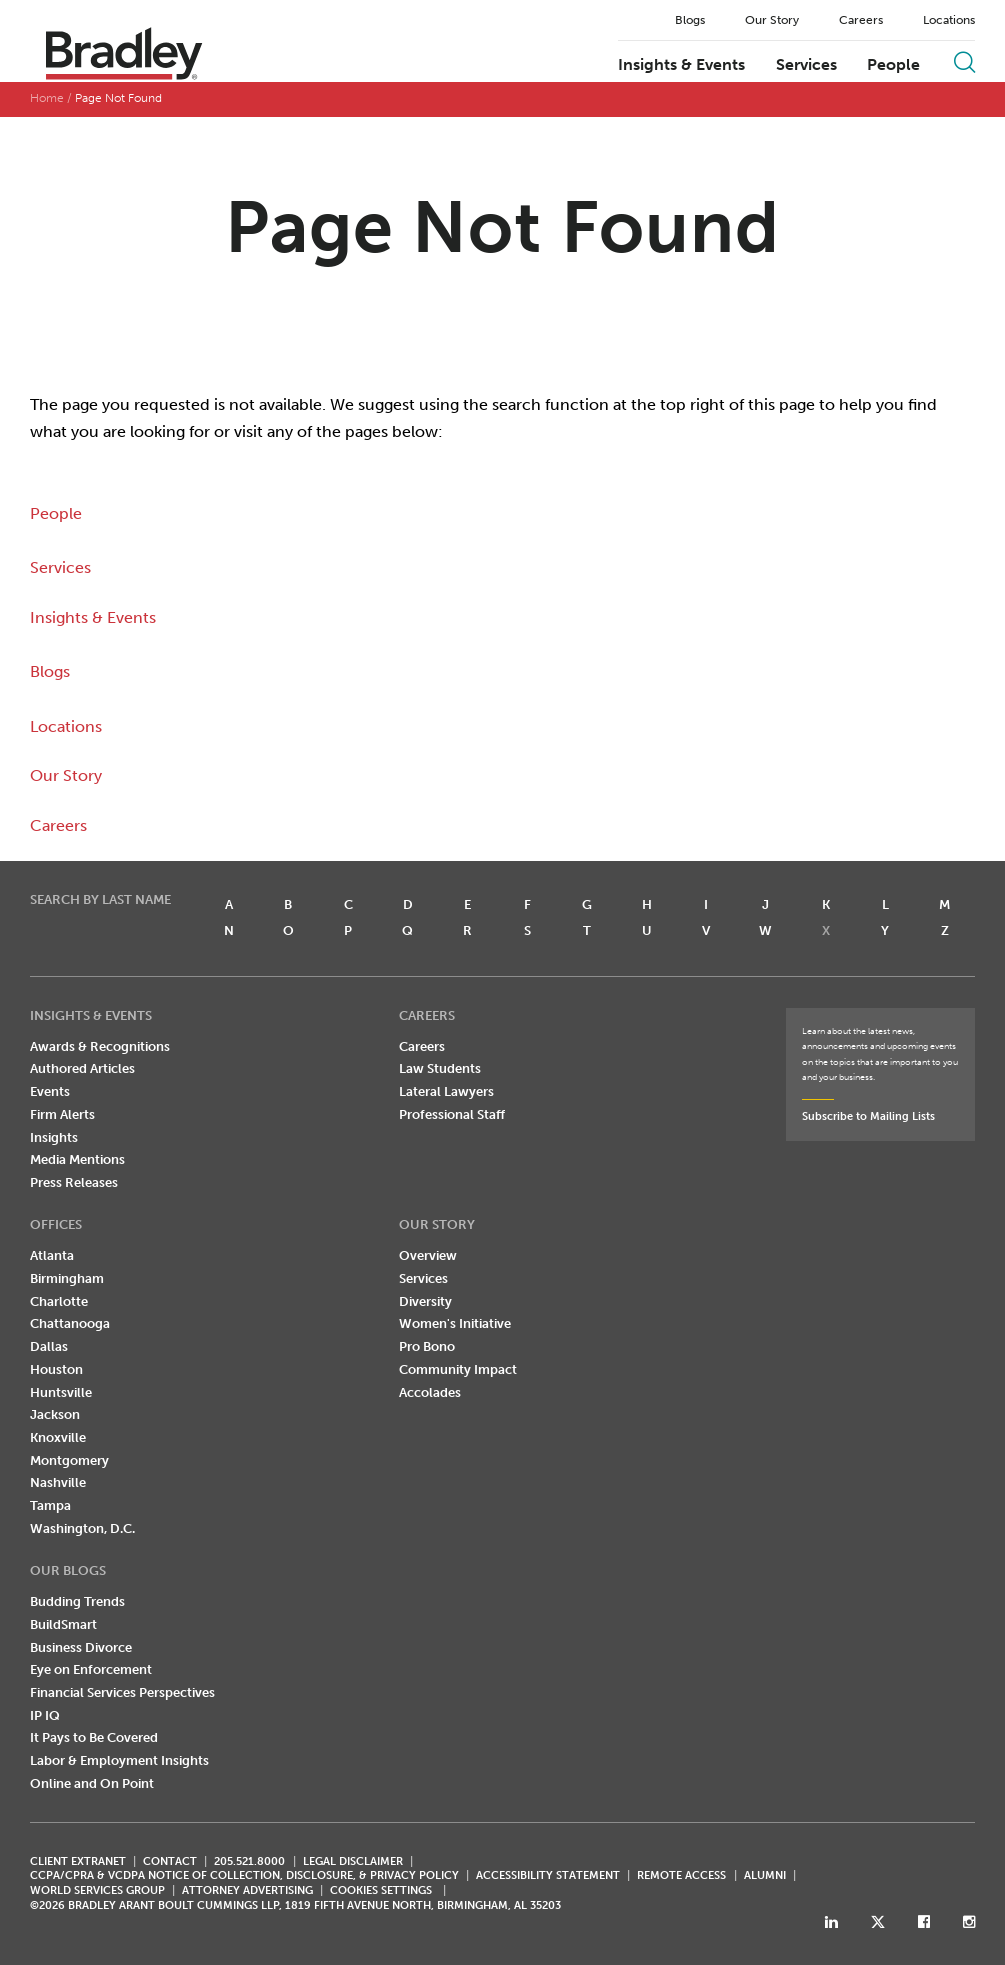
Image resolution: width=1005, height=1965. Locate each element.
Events (50, 1091)
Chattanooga (70, 1323)
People (893, 65)
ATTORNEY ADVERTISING (247, 1890)
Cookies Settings (381, 1891)
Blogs (690, 20)
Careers (861, 20)
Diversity (425, 1301)
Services (806, 65)
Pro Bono (427, 1346)
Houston (56, 1369)
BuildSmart (63, 1624)
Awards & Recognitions (100, 1046)
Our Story (772, 20)
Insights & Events (681, 65)
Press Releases (74, 1182)
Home (47, 98)
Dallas (49, 1346)
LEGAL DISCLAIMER (353, 1861)
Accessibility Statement (548, 1875)
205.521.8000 (249, 1861)
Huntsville (61, 1392)
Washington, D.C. (82, 1528)
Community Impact (458, 1369)
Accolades (430, 1392)
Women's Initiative (455, 1323)
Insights (54, 1137)
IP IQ (45, 1715)
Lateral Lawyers (446, 1091)
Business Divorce (81, 1647)
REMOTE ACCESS (681, 1875)
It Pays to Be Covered (94, 1737)
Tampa (50, 1505)
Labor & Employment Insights (119, 1760)
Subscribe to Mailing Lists (868, 1116)
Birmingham (67, 1278)
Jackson (55, 1414)
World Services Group (97, 1890)
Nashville (58, 1482)
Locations (949, 20)
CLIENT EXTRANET (78, 1861)
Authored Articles (82, 1068)
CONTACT (170, 1861)
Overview (428, 1255)
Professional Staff (452, 1114)
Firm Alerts (62, 1114)
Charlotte (59, 1301)
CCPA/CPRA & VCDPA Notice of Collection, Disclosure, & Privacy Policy (244, 1875)
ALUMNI (765, 1875)
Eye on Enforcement (91, 1669)
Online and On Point (92, 1783)
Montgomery (69, 1460)
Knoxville (58, 1437)
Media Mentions (77, 1159)
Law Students (440, 1068)
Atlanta (52, 1255)
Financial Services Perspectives (122, 1692)
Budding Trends (77, 1601)
